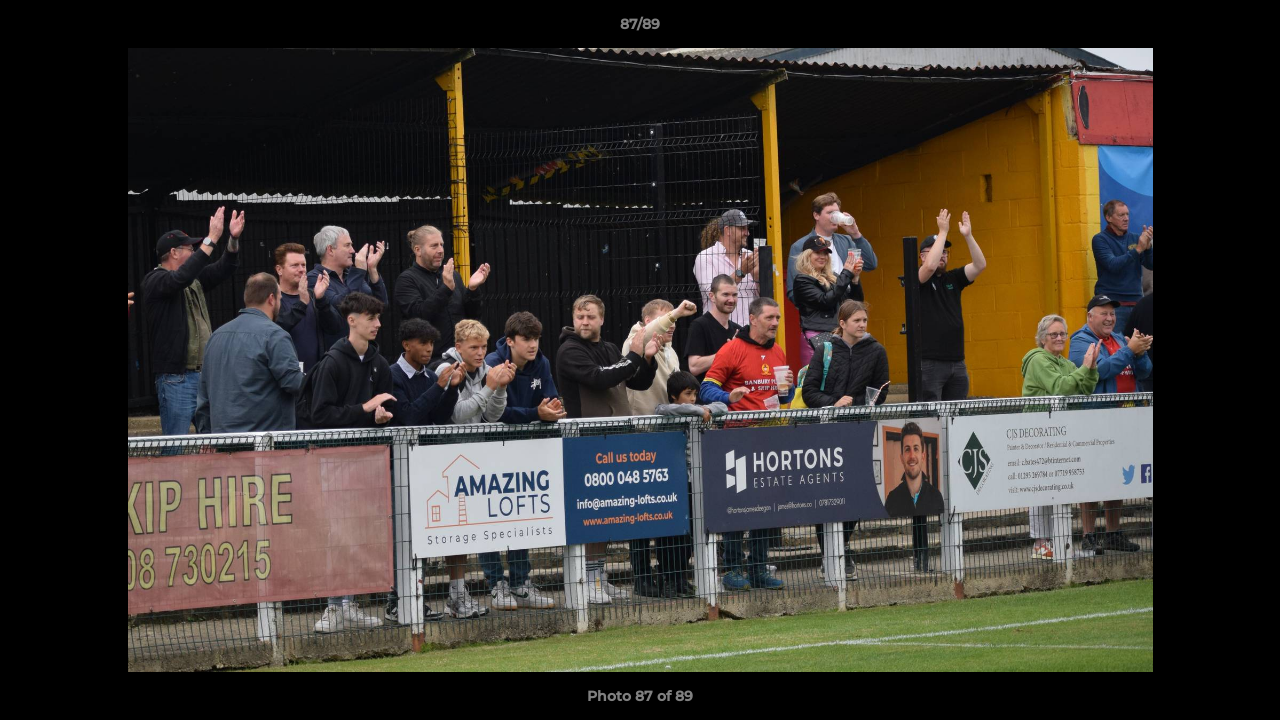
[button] (1244, 29)
